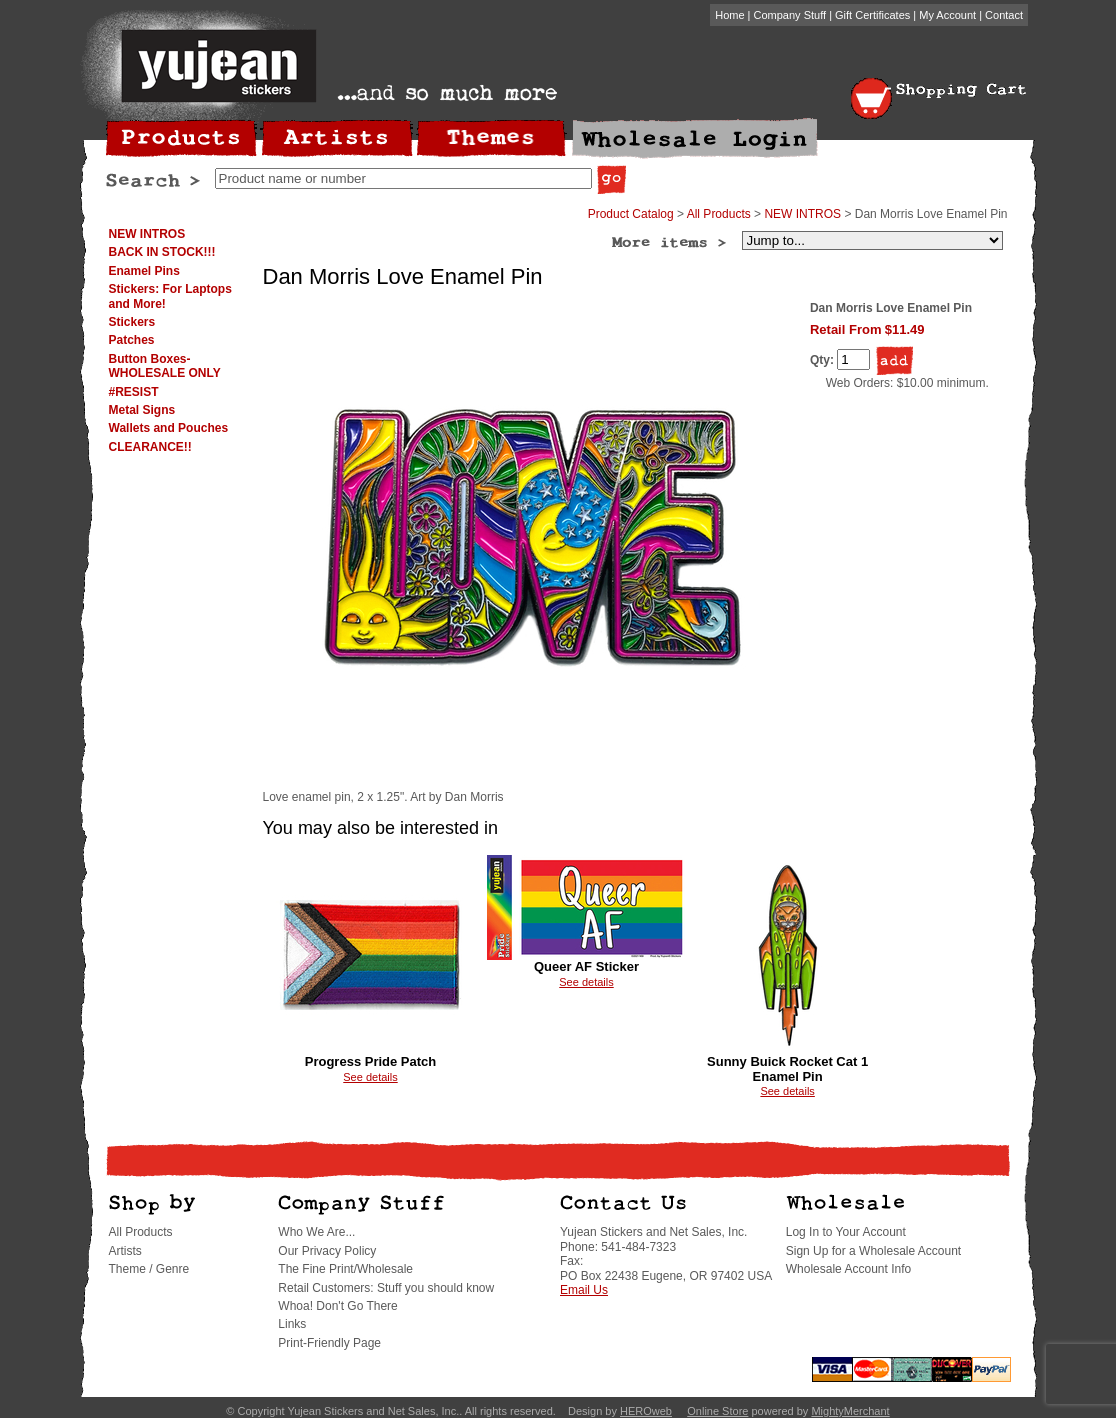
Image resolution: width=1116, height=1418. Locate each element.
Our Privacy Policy (327, 1251)
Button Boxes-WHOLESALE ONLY (165, 366)
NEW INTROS (147, 234)
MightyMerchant (850, 1411)
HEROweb (646, 1411)
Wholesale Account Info (848, 1269)
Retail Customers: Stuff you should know (386, 1288)
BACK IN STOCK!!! (162, 252)
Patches (132, 340)
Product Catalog (631, 214)
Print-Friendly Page (329, 1343)
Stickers (132, 322)
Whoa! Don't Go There (337, 1306)
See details (370, 1077)
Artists (125, 1251)
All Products (719, 214)
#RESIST (134, 392)
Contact (1004, 15)
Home (729, 15)
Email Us (584, 1290)
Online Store (717, 1411)
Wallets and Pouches (169, 428)
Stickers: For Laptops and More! (170, 296)
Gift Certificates (872, 15)
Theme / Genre (149, 1269)
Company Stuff (790, 15)
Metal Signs (142, 410)
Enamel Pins (144, 271)
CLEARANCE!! (150, 447)
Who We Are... (316, 1232)
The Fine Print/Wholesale (345, 1269)
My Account (947, 15)
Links (292, 1324)
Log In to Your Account (846, 1232)
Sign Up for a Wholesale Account (873, 1251)
